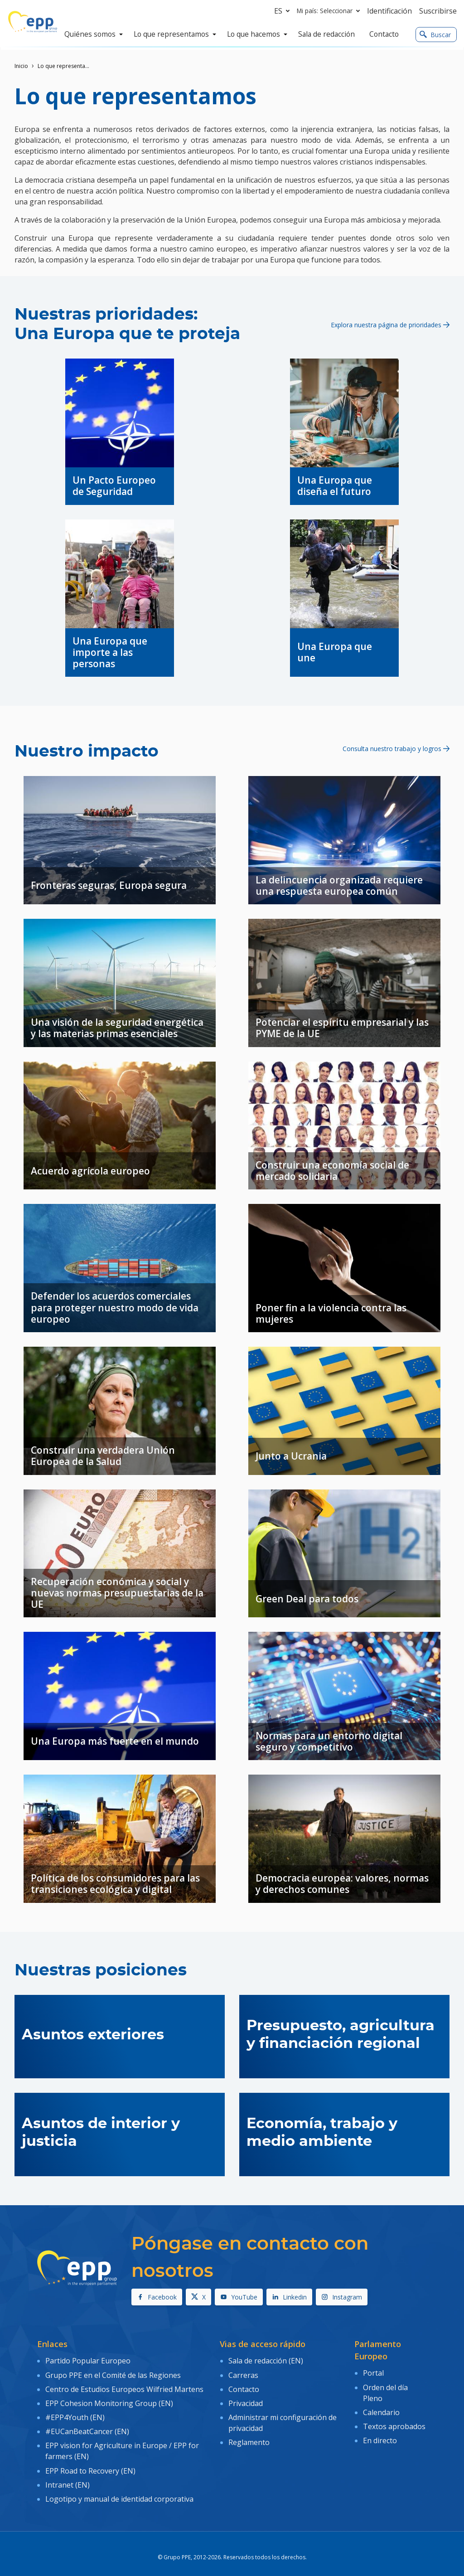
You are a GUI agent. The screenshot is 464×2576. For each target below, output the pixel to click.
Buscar (435, 34)
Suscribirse (438, 11)
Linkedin (289, 2297)
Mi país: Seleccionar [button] (330, 10)
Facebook (157, 2297)
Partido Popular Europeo (87, 2360)
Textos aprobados (394, 2422)
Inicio (21, 66)
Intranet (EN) (67, 2475)
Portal (373, 2372)
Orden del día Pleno (385, 2391)
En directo (380, 2435)
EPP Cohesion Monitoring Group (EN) (109, 2399)
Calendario (381, 2410)
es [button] (283, 10)
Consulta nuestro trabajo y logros (396, 748)
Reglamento (249, 2436)
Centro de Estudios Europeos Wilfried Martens (124, 2387)
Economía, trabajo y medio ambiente (321, 2132)
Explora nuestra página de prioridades (390, 324)
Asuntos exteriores (93, 2035)
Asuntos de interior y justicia (101, 2132)
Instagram (341, 2297)
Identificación (389, 11)
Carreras (243, 2373)
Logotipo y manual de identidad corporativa (119, 2489)
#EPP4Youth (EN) (75, 2412)
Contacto (243, 2387)
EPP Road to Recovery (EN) (90, 2463)
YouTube (238, 2297)
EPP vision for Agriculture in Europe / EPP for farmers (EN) (122, 2444)
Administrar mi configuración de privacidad (282, 2417)
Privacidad (245, 2399)
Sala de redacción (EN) (265, 2360)
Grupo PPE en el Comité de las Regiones (113, 2373)
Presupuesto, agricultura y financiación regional (340, 2034)
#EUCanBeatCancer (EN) (87, 2425)
